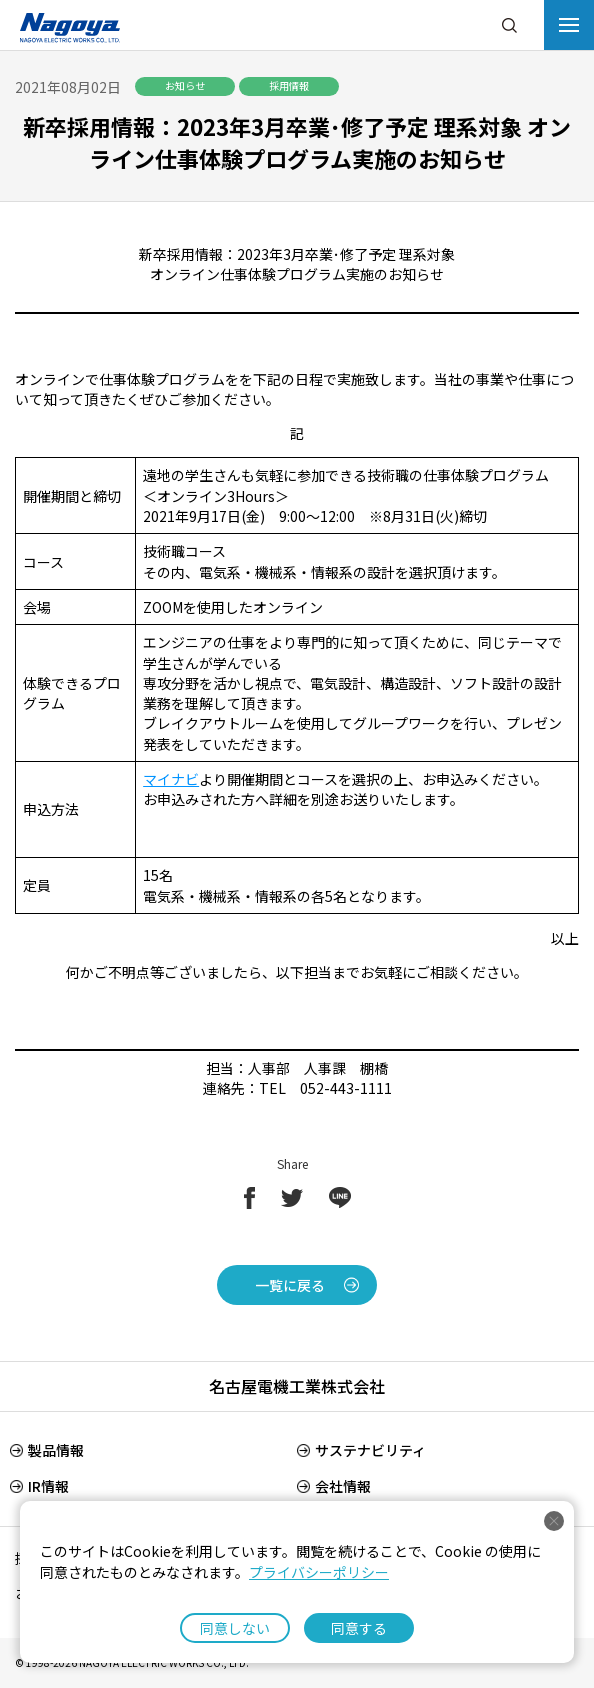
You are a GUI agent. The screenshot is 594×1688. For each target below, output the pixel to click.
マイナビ (171, 779)
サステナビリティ (370, 1450)
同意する (359, 1628)
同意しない (235, 1628)
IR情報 (48, 1486)
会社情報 (343, 1486)
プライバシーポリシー (319, 1572)
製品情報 (56, 1450)
